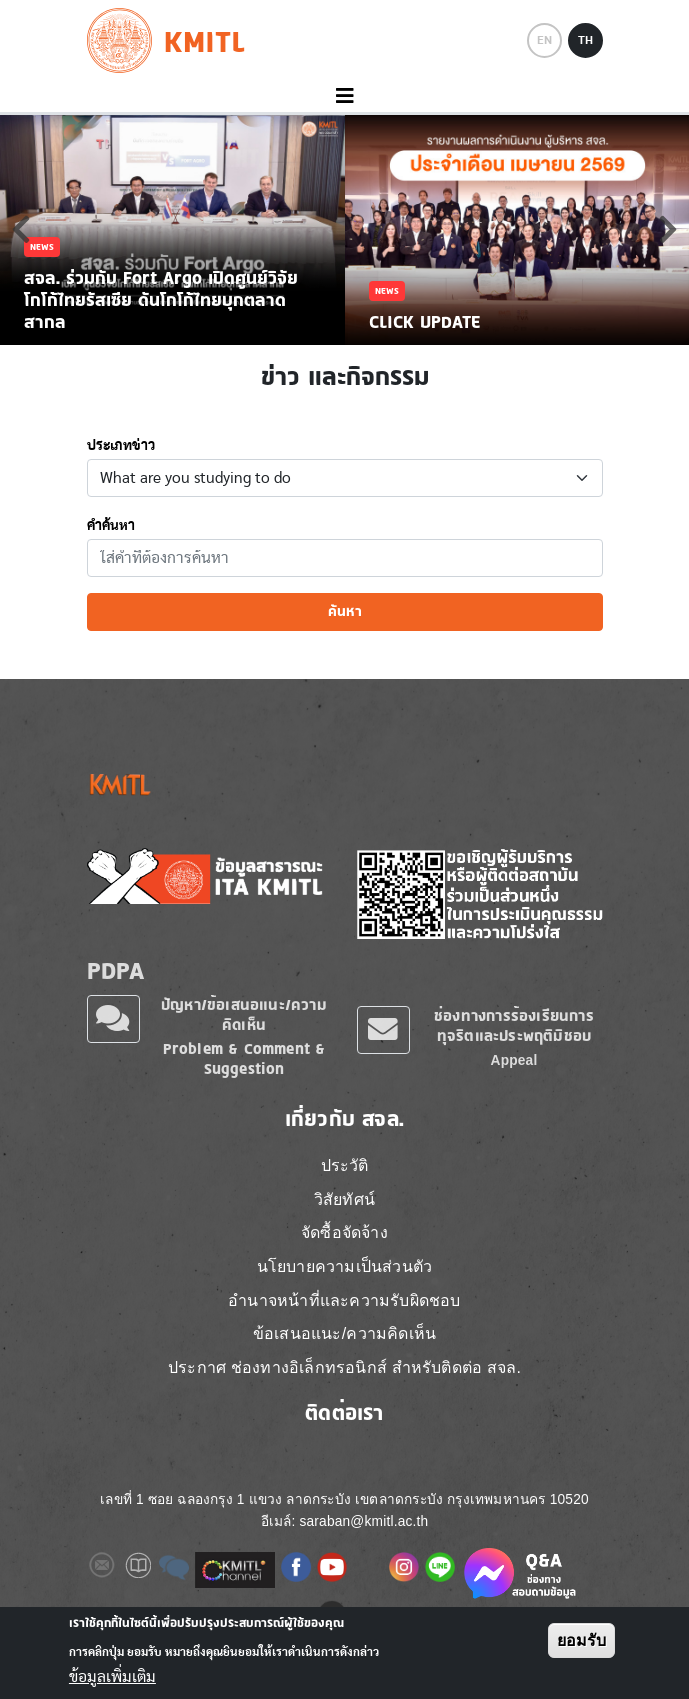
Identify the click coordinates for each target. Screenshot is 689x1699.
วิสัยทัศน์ (344, 1199)
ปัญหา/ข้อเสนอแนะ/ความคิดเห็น (244, 1014)
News (42, 246)
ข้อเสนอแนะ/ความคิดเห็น (344, 1333)
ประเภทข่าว (121, 446)
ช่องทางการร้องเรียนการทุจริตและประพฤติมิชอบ (514, 1025)
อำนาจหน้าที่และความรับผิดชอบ (344, 1300)
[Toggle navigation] (344, 96)
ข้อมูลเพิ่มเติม (112, 1677)
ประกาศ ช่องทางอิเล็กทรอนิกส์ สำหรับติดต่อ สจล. (344, 1367)
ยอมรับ (581, 1640)
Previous (21, 229)
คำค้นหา (111, 526)
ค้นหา (345, 611)
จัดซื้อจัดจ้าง (344, 1232)
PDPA (116, 970)
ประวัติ (345, 1165)
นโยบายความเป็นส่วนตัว (345, 1266)
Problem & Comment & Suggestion (244, 1058)
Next (668, 229)
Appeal (514, 1060)
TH (585, 40)
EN (544, 40)
